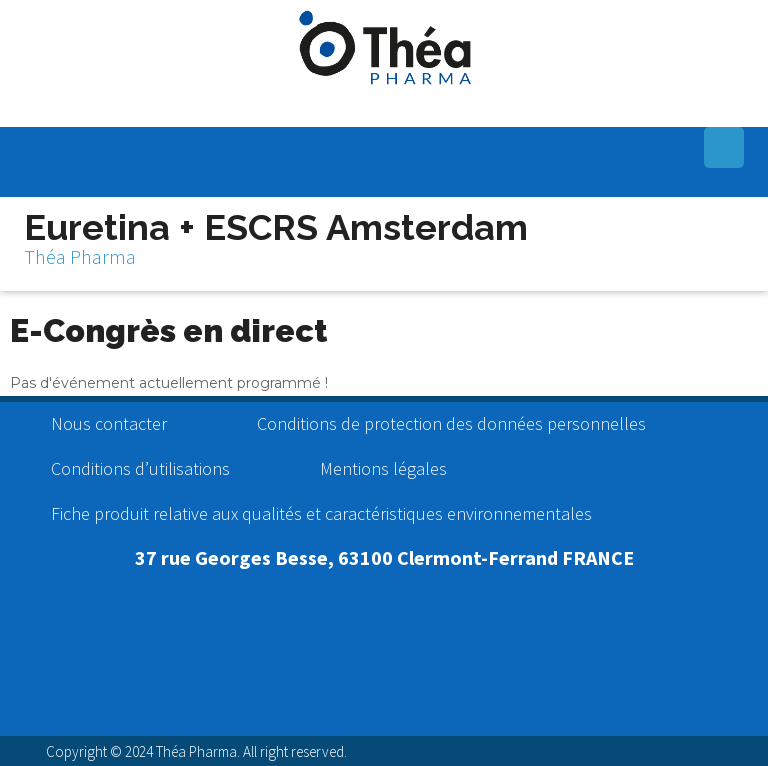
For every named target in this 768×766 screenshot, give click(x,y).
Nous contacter (109, 423)
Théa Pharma (80, 256)
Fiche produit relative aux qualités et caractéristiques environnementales (321, 513)
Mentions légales (383, 468)
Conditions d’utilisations (140, 468)
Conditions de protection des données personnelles (451, 423)
